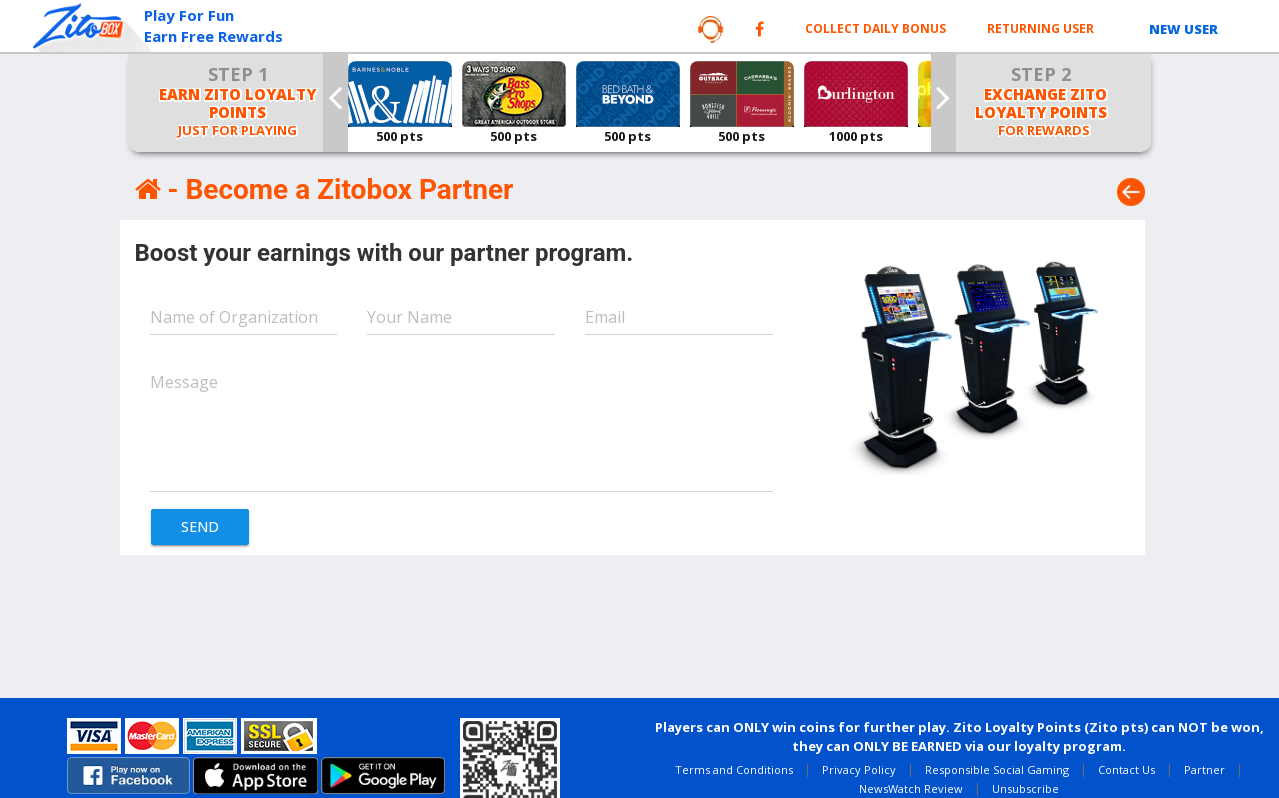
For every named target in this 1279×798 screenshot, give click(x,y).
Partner (1204, 769)
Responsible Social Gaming (997, 769)
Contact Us (1126, 769)
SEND (200, 526)
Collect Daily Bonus (875, 28)
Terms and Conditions (734, 769)
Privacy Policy (859, 769)
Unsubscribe (1025, 788)
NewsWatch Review (911, 788)
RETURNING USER (1040, 28)
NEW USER (1183, 29)
